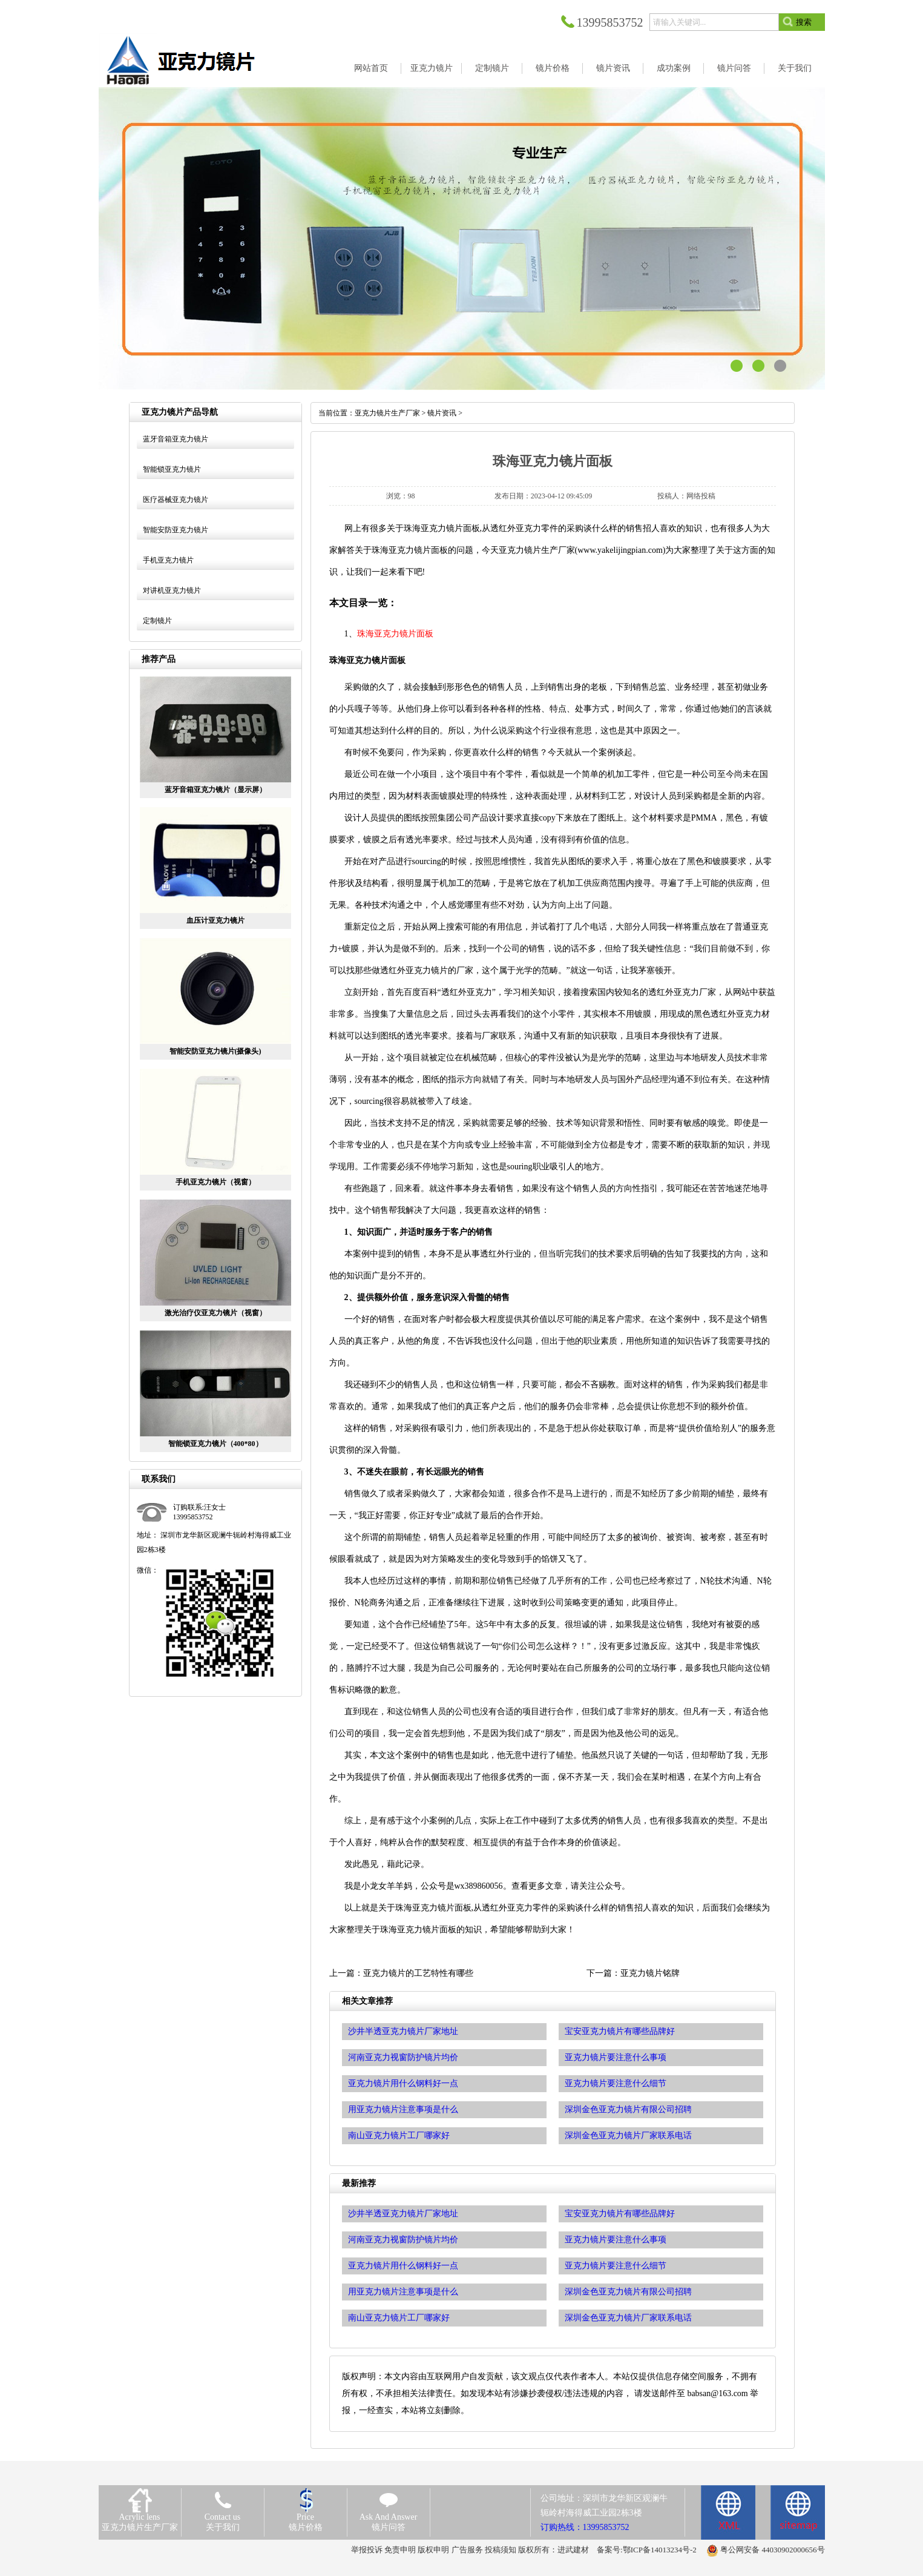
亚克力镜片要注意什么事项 (615, 2239)
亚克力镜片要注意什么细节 (615, 2265)
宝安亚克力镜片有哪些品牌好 (620, 2213)
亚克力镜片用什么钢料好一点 (403, 2265)
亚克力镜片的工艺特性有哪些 (418, 1973)
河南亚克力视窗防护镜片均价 (403, 2239)
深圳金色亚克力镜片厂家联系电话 (628, 2317)
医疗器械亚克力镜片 (175, 499)
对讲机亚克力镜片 (172, 590)
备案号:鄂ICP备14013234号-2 (647, 2549)
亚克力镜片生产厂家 (387, 413)
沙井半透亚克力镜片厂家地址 (403, 2213)
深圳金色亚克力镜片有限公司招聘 (628, 2291)
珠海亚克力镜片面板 (395, 633)
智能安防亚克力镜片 (175, 530)
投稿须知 (500, 2549)
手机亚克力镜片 (168, 560)
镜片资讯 (441, 413)
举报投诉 (367, 2549)
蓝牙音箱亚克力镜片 (175, 439)
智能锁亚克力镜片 (172, 469)
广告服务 (467, 2549)
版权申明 (433, 2549)
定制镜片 (157, 620)
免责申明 (400, 2549)
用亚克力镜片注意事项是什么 (403, 2291)
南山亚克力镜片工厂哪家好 (399, 2317)
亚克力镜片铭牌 (650, 1973)
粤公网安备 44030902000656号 (772, 2549)
